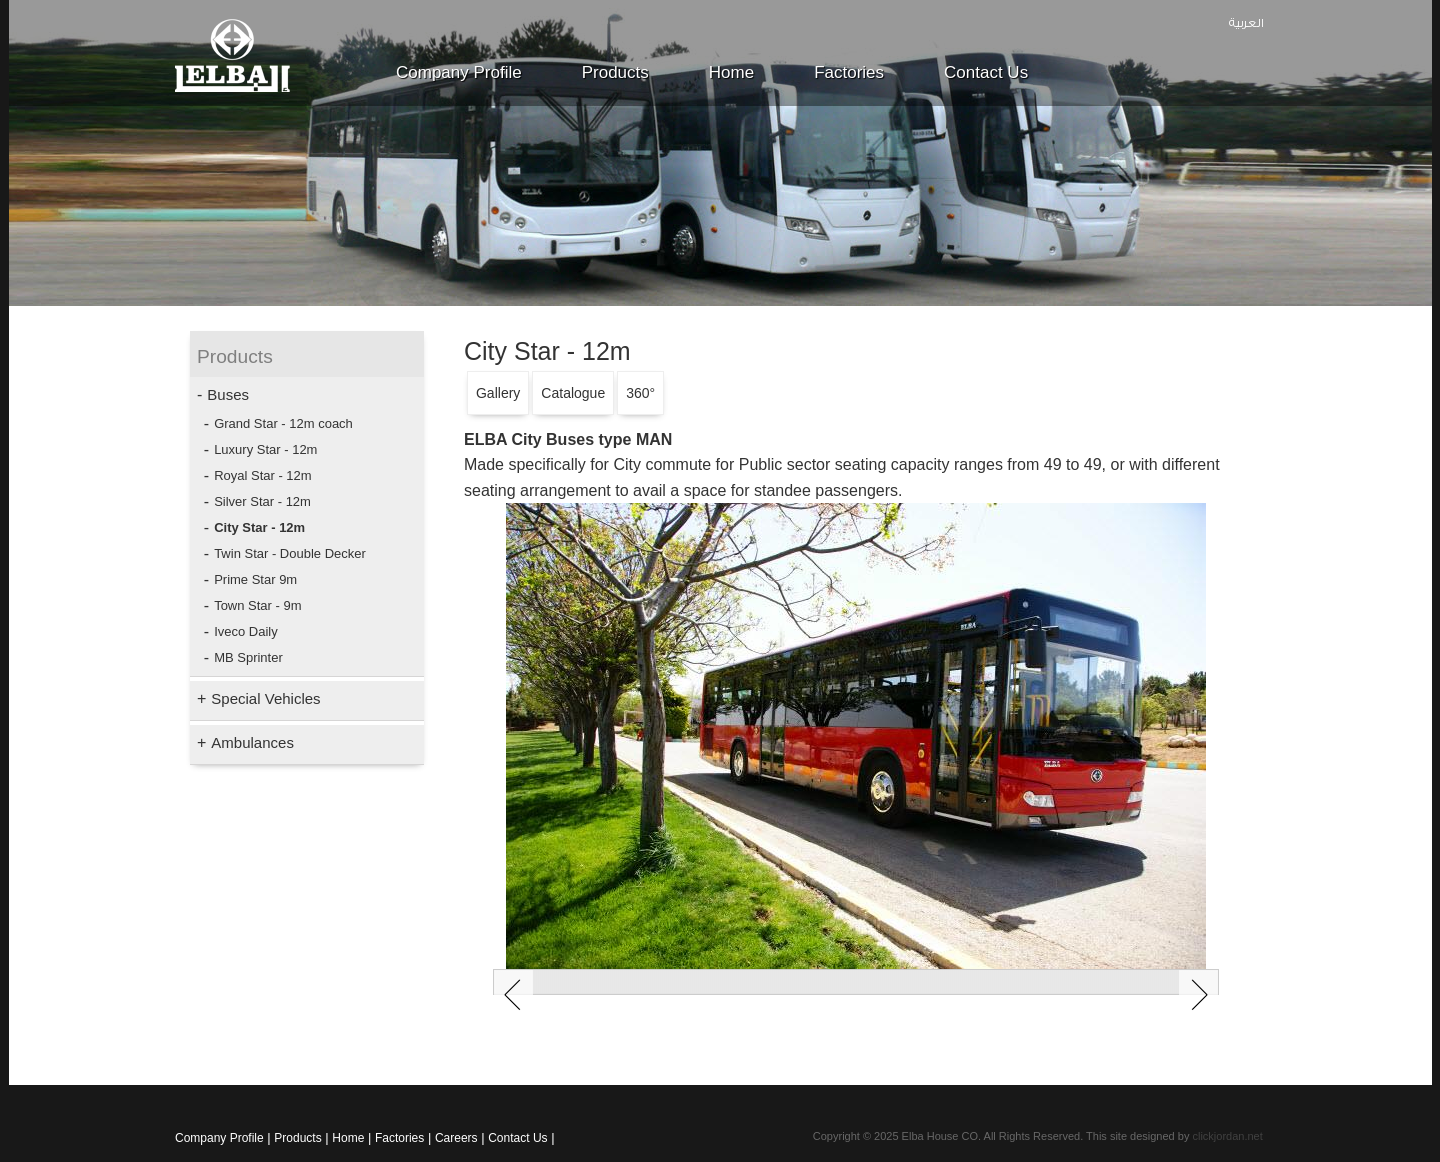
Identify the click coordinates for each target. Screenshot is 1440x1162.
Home (731, 72)
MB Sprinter (248, 657)
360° (640, 393)
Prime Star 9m (255, 579)
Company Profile (459, 72)
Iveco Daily (246, 631)
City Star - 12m (259, 527)
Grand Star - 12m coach (283, 423)
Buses (228, 394)
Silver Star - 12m (262, 501)
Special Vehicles (265, 698)
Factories (849, 72)
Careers (456, 1138)
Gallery (498, 393)
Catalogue (573, 393)
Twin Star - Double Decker (290, 553)
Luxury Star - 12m (265, 449)
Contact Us (986, 72)
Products (615, 72)
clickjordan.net (1227, 1136)
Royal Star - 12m (263, 475)
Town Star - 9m (257, 605)
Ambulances (252, 742)
